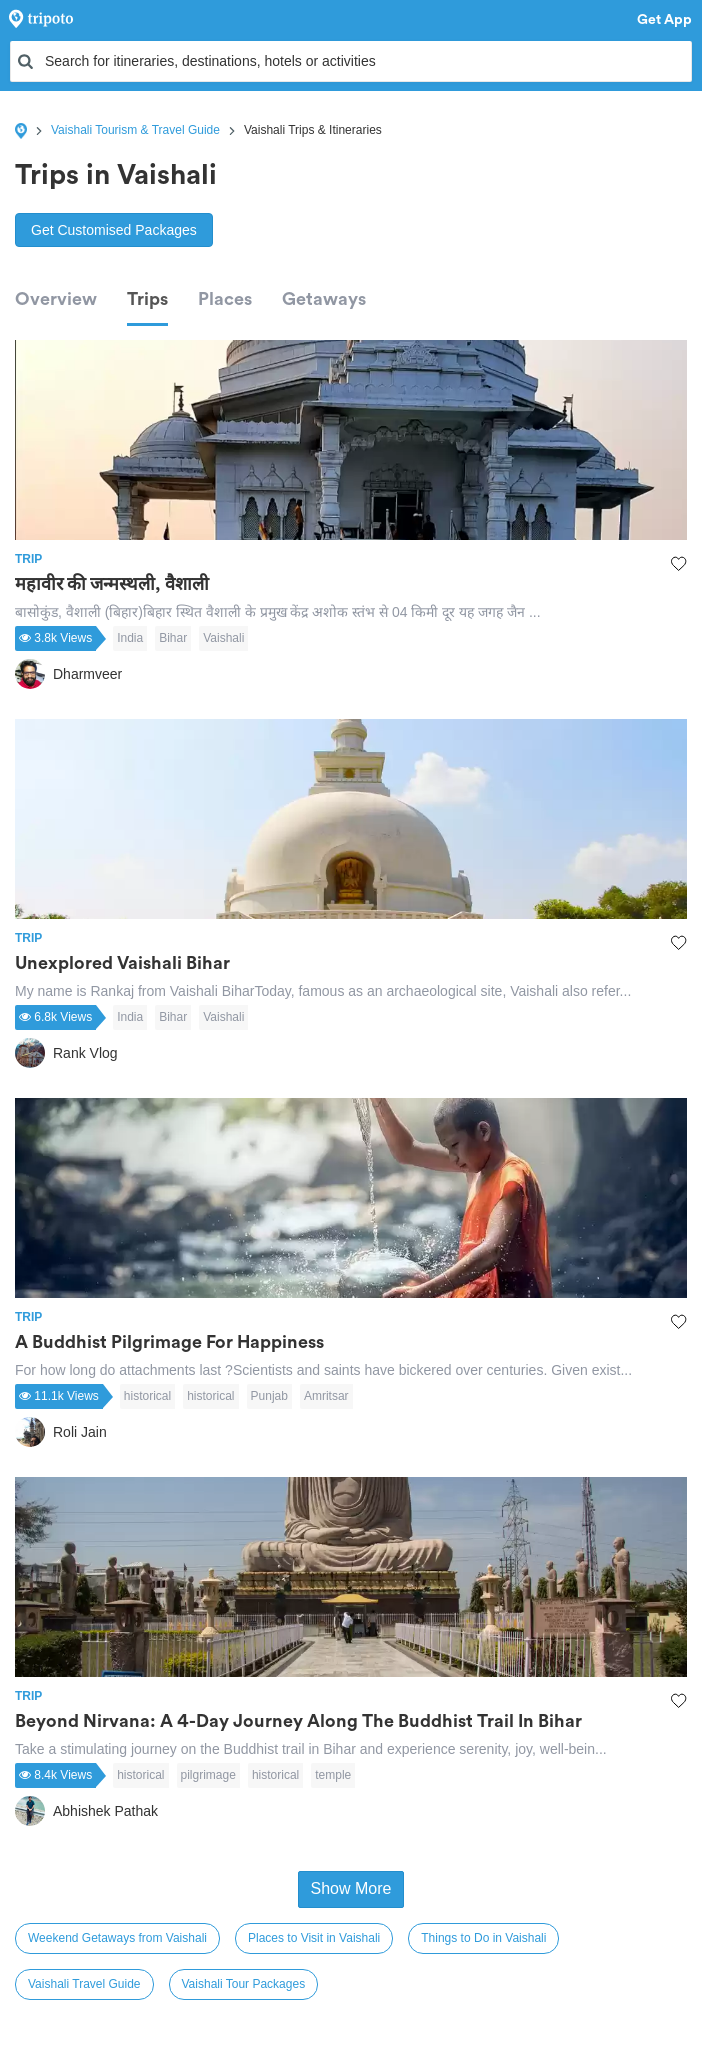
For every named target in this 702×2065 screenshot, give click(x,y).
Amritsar (326, 1396)
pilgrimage (208, 1775)
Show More (351, 1888)
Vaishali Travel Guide (84, 1984)
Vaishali (223, 638)
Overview (56, 299)
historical (147, 1396)
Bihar (173, 638)
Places (225, 299)
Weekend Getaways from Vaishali (117, 1938)
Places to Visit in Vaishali (314, 1938)
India (130, 638)
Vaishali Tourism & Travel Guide (135, 130)
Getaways (324, 299)
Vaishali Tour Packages (244, 1984)
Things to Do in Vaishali (483, 1938)
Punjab (269, 1396)
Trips (147, 299)
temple (333, 1775)
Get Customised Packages (114, 230)
